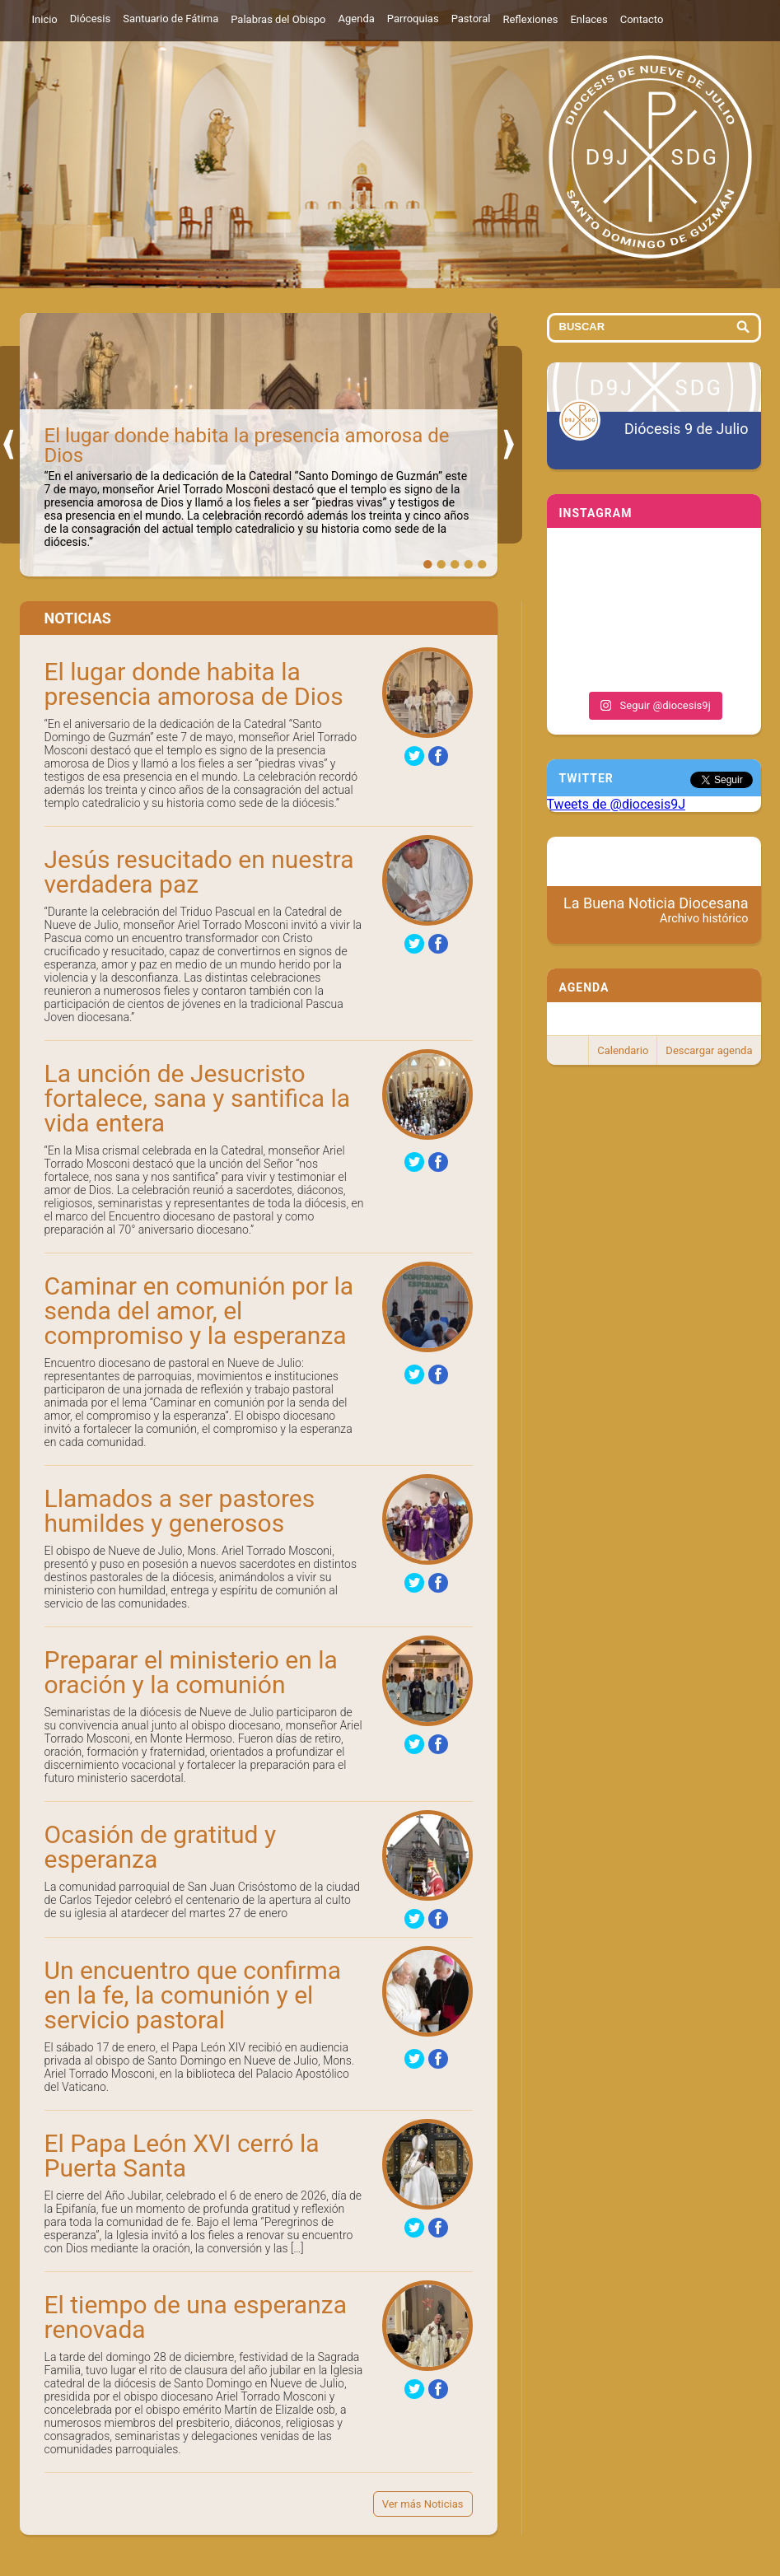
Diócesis (90, 18)
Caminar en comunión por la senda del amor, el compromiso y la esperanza (199, 1311)
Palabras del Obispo (278, 19)
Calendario (622, 1050)
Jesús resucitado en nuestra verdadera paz (199, 871)
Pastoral (471, 18)
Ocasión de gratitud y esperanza (160, 1847)
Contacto (642, 19)
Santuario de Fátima (170, 18)
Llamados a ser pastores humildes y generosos (179, 1511)
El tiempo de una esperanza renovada (195, 2317)
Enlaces (588, 19)
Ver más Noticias (423, 2504)
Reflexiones (530, 19)
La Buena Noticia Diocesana (656, 910)
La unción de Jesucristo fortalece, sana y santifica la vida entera (197, 1098)
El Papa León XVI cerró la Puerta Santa (182, 2155)
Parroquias (413, 18)
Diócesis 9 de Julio (686, 428)
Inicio (45, 19)
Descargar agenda (709, 1050)
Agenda (357, 18)
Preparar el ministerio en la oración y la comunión (191, 1672)
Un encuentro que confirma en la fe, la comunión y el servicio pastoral (193, 1995)
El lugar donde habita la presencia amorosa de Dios (247, 445)
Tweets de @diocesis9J (616, 804)
